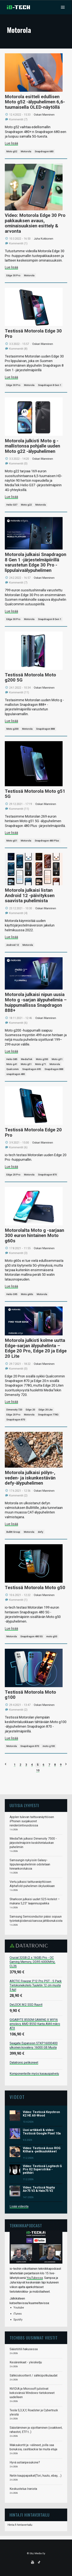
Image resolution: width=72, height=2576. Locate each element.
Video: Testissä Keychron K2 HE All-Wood (41, 2113)
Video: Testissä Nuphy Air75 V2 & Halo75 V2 (39, 2189)
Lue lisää (11, 143)
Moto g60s (27, 1294)
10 (38, 1770)
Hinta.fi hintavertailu (20, 2525)
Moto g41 (11, 1064)
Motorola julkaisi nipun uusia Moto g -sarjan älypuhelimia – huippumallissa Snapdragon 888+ (36, 1002)
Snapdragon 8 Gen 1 (49, 385)
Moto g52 (11, 151)
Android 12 (12, 945)
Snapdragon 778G (48, 1414)
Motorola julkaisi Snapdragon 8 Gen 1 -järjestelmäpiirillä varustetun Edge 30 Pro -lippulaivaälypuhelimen (35, 562)
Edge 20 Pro (13, 1174)
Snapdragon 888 (45, 728)
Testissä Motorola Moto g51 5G (35, 794)
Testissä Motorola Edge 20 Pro (33, 1132)
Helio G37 (11, 504)
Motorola (26, 151)
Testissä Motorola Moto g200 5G (30, 677)
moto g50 (51, 1636)
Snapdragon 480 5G (31, 1636)
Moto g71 (40, 1064)
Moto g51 (11, 840)
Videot (17, 2096)
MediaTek (26, 1059)
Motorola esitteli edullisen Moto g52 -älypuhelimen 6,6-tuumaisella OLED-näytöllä (35, 102)
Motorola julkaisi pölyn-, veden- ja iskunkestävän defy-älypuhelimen (30, 1478)
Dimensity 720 (14, 1409)
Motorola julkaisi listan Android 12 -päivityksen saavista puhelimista (30, 895)
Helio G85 (11, 1059)
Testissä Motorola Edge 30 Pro (33, 333)
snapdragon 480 (15, 1074)
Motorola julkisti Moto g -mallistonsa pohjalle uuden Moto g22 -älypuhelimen (32, 446)
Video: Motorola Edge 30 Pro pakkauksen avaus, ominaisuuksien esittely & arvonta (35, 223)
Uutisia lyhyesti (24, 1805)
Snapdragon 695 (31, 1069)
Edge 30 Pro (13, 275)
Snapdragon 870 (47, 1174)
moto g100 (49, 1746)
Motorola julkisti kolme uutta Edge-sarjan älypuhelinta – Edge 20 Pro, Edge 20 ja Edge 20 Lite (36, 1348)
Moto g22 (26, 504)
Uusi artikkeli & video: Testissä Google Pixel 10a (42, 2131)
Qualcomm (12, 1069)
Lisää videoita (19, 2206)
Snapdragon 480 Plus (47, 840)
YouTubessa (34, 2278)
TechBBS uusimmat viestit (34, 2338)
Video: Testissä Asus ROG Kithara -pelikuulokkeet (41, 2149)
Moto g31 (57, 1059)
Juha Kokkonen (43, 238)
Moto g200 (12, 728)
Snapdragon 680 (44, 151)
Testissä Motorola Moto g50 (35, 1587)
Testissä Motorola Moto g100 (30, 1694)
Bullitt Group (13, 1531)
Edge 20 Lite (46, 1409)
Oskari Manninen (44, 114)
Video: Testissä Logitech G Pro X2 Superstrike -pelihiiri (42, 2169)
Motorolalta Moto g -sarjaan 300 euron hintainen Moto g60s (34, 1235)
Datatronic (30, 1945)
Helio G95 (11, 1294)
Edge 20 (30, 1409)
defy (40, 1531)
